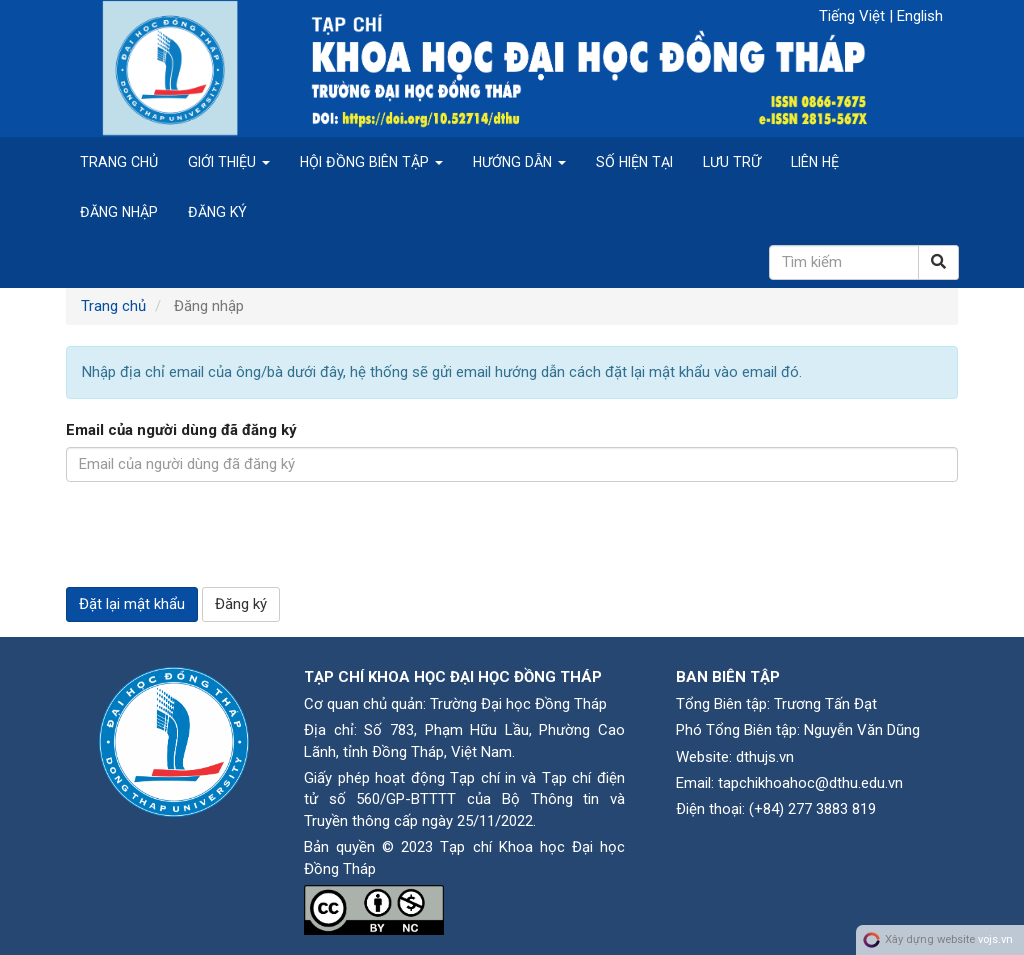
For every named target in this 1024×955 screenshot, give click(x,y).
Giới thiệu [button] (229, 162)
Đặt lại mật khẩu (132, 604)
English (920, 16)
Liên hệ (815, 162)
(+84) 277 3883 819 (812, 809)
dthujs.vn (765, 757)
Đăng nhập (119, 212)
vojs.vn (995, 939)
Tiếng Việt (854, 16)
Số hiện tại (634, 162)
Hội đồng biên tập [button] (371, 162)
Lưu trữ (732, 162)
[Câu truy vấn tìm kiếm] (844, 262)
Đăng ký (217, 212)
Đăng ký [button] (241, 604)
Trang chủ (119, 162)
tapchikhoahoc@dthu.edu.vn (810, 783)
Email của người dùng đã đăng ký (181, 430)
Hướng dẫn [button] (519, 162)
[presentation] (218, 536)
